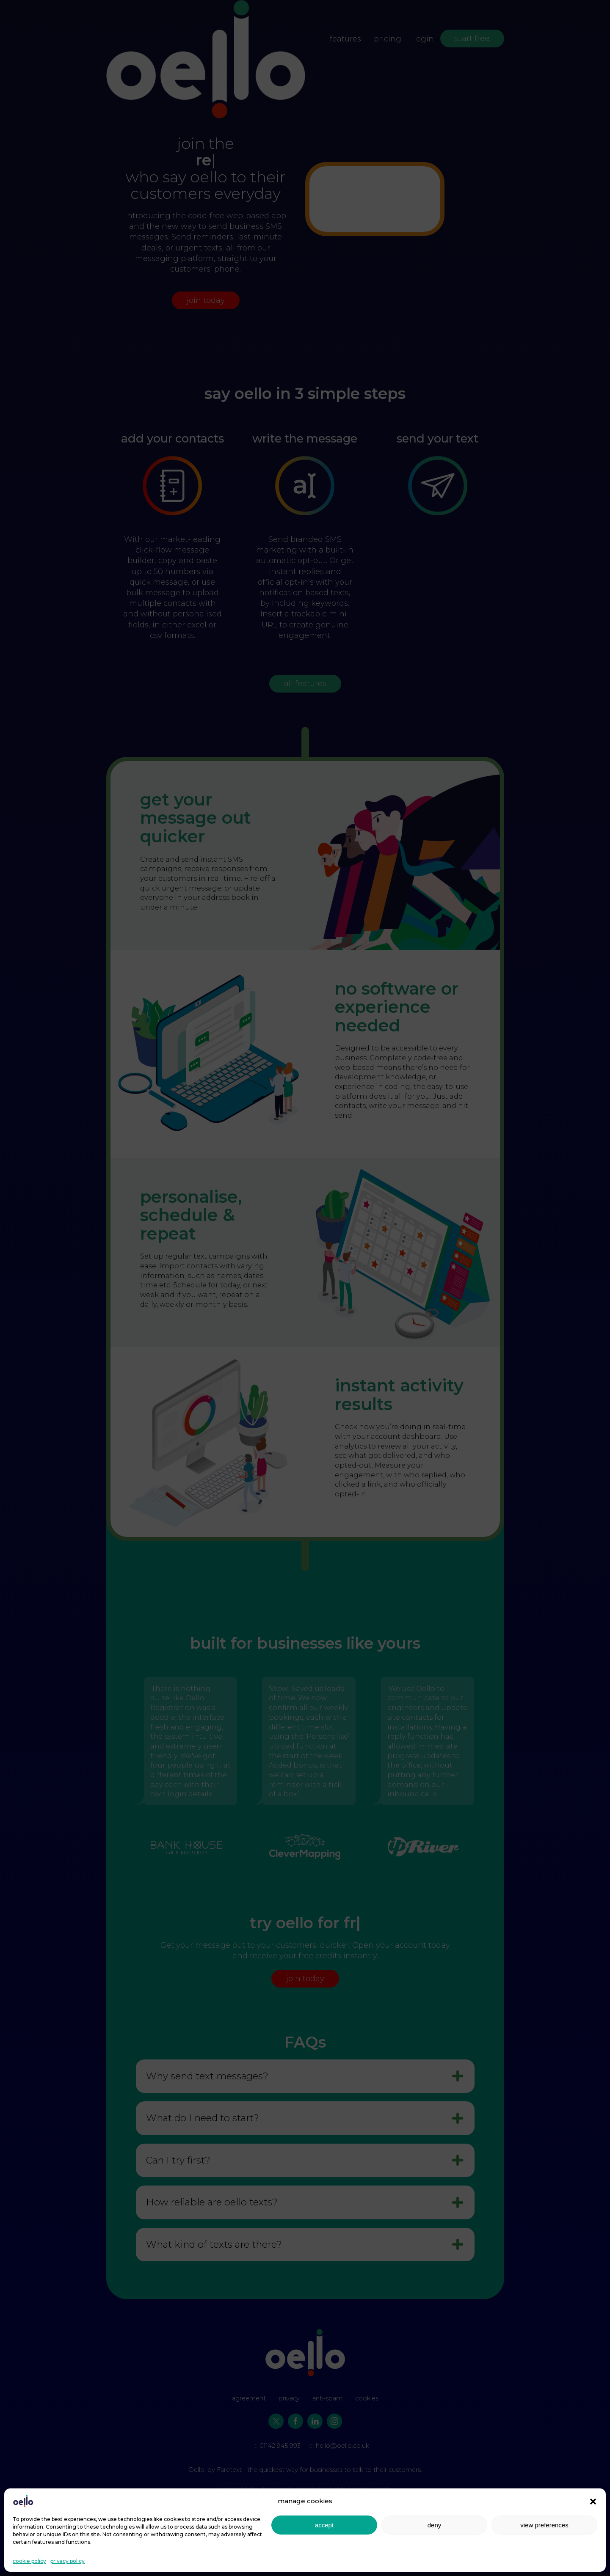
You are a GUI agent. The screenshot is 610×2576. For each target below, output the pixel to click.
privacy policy (67, 2561)
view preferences (544, 2525)
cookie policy (29, 2561)
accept (324, 2525)
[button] (593, 2501)
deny (435, 2525)
